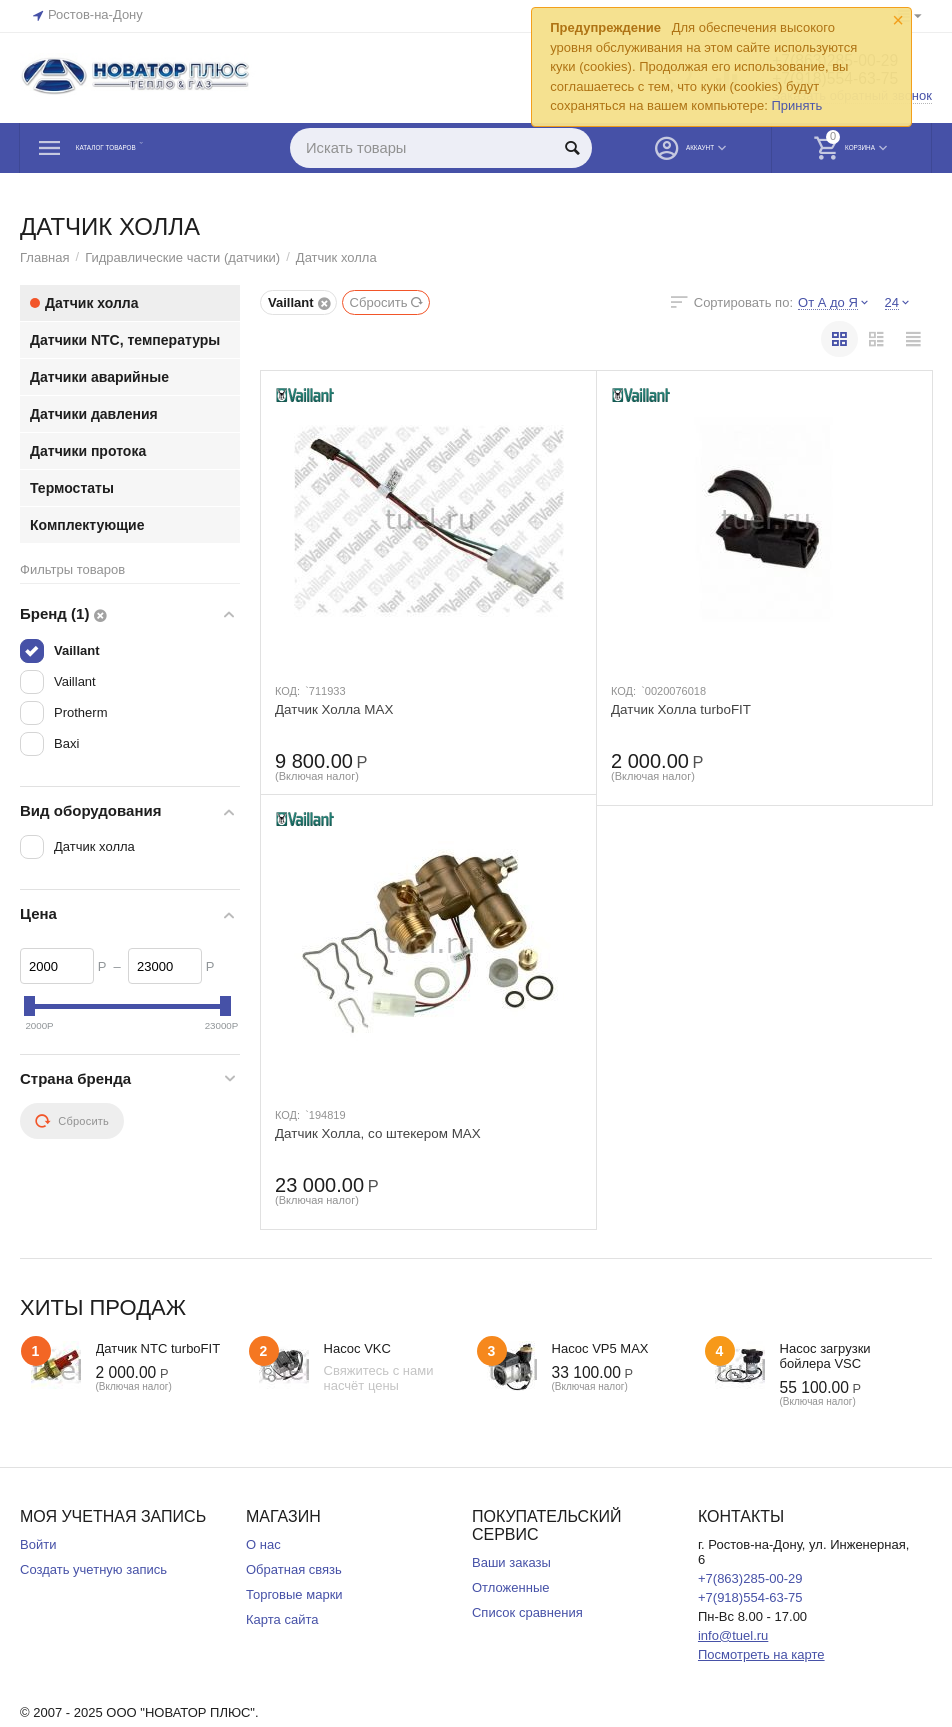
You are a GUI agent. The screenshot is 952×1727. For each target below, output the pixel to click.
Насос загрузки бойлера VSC (825, 1356)
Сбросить (387, 302)
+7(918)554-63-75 (750, 1597)
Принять (796, 105)
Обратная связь (294, 1569)
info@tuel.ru (733, 1635)
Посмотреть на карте (761, 1654)
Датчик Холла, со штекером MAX (382, 1134)
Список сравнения (527, 1612)
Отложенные (511, 1587)
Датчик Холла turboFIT (684, 710)
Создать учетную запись (93, 1569)
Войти (38, 1544)
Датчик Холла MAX (337, 710)
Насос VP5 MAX (600, 1348)
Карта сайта (282, 1619)
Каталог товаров (140, 148)
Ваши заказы (511, 1562)
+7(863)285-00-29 (750, 1578)
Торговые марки (294, 1594)
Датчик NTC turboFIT (158, 1348)
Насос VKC (357, 1348)
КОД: (287, 691)
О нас (263, 1544)
